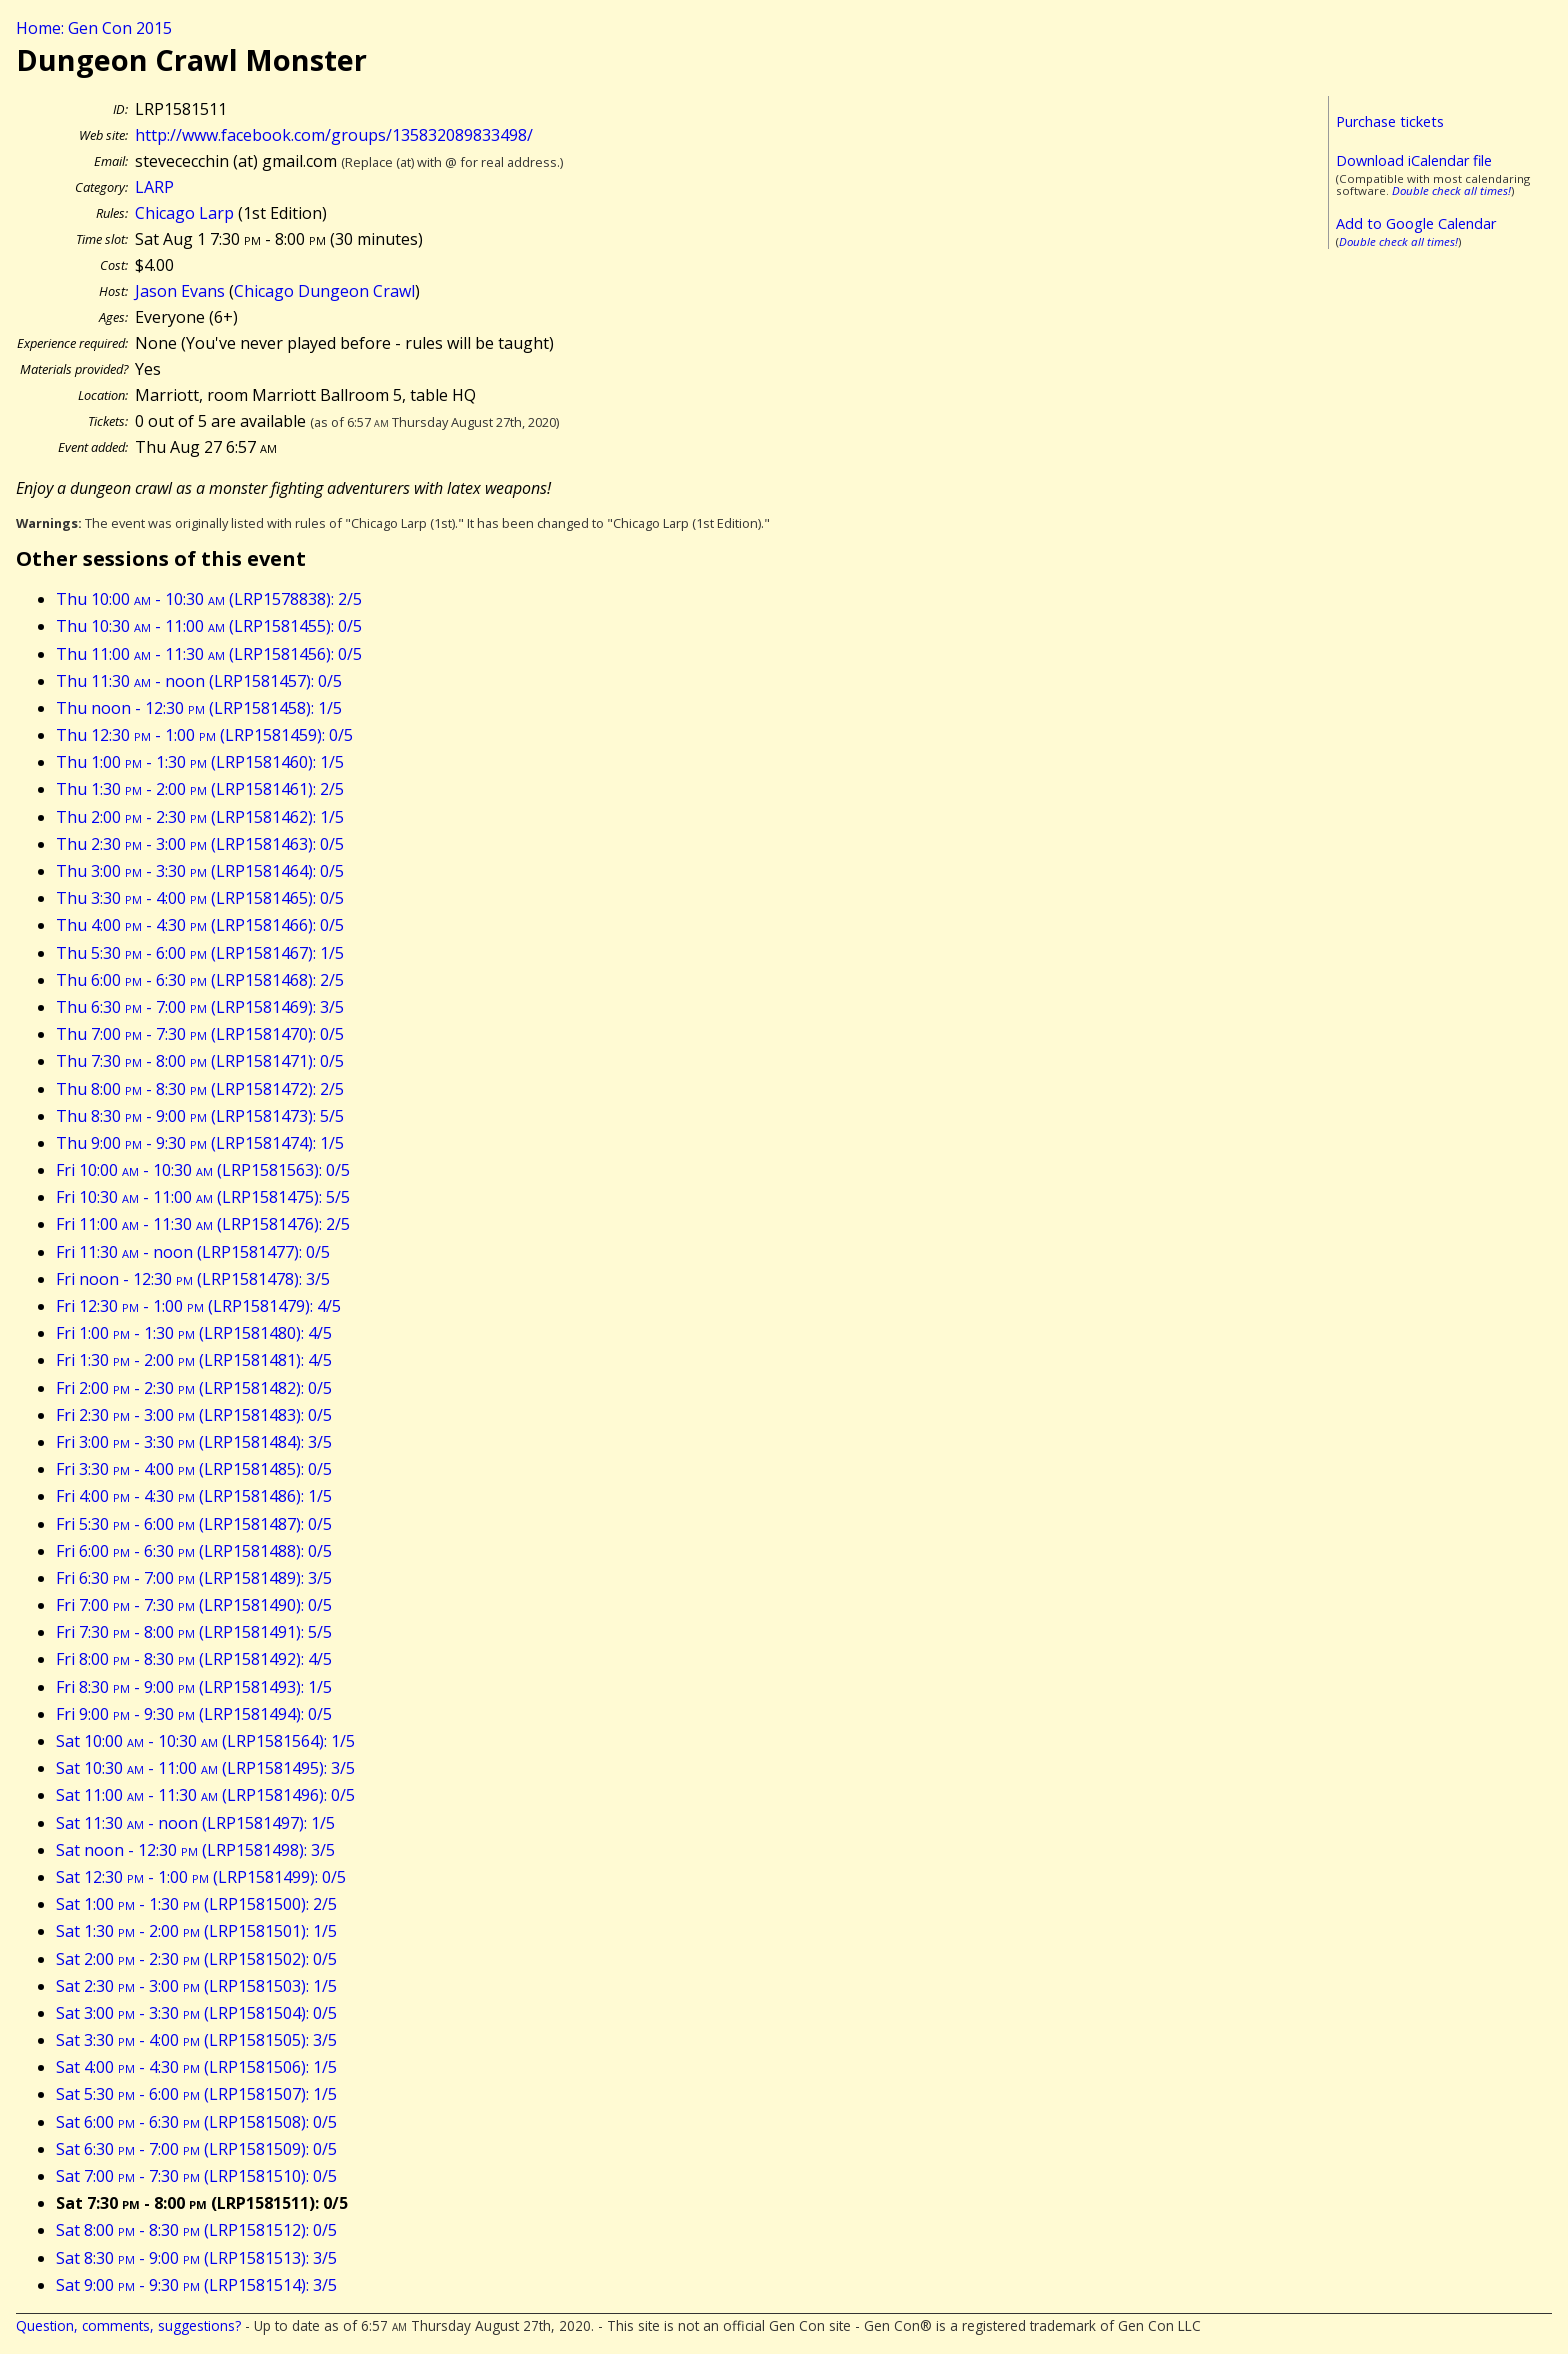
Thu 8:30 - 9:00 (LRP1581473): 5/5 (200, 1116)
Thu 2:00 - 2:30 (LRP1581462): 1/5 (200, 817)
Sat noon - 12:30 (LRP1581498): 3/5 (195, 1850)
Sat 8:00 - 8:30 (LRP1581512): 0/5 (196, 2230)
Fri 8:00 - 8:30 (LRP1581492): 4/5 (194, 1659)
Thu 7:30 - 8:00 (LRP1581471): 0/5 (200, 1061)
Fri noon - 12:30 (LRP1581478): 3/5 (193, 1279)
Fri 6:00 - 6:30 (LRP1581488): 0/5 (194, 1551)
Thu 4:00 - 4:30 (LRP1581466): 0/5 (200, 925)
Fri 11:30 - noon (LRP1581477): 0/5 (193, 1252)
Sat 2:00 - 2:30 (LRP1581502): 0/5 (196, 1959)
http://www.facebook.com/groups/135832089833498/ (334, 135)
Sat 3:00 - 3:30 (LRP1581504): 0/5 (196, 2013)
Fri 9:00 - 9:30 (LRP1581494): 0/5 (194, 1714)
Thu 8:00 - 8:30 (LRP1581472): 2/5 (200, 1089)
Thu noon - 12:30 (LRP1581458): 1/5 (199, 708)
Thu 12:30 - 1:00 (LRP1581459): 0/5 (204, 735)
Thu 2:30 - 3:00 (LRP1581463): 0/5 (200, 844)
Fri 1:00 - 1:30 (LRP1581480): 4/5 (194, 1333)
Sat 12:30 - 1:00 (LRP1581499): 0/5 (201, 1877)
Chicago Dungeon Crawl (324, 291)
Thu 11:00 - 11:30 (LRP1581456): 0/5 (209, 654)
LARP (154, 187)
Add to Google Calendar (1416, 223)
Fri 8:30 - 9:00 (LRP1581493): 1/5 (194, 1687)
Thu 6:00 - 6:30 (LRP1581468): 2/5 (200, 980)
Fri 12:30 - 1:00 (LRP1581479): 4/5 (198, 1306)
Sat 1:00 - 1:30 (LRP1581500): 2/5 (196, 1904)
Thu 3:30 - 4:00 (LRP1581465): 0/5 (200, 898)
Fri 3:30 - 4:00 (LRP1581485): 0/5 (194, 1469)
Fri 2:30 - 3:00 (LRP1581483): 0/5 (194, 1415)
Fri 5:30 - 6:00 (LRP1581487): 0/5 (194, 1524)
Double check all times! (1451, 190)
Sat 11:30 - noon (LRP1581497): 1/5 (195, 1823)
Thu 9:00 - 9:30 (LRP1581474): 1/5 (200, 1143)
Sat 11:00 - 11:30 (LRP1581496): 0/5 (205, 1795)
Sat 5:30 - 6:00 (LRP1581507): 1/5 (196, 2094)
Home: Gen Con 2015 (94, 28)
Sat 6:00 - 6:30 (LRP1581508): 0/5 (196, 2122)
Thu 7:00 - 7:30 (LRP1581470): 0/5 (200, 1034)
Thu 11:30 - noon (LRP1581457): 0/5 (199, 681)
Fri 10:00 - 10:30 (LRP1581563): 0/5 (203, 1170)
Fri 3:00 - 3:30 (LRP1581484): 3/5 (194, 1442)
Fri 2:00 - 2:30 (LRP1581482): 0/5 (194, 1388)
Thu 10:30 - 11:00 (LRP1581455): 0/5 (209, 626)
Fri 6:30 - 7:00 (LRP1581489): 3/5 (194, 1578)
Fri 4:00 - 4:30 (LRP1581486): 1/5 (194, 1496)
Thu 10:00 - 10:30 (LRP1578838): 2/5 (209, 599)
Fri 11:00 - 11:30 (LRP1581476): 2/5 (203, 1224)
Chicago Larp (184, 213)
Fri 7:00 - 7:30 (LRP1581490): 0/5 (194, 1605)
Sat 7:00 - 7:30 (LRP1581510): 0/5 (196, 2176)
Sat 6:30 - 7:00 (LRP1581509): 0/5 (196, 2149)
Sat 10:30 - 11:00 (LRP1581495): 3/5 (205, 1768)
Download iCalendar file (1414, 160)
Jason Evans (180, 291)
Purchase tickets (1390, 121)
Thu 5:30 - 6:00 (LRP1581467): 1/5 (200, 953)
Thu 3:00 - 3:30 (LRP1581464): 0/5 (200, 871)
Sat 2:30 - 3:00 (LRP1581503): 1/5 (196, 1986)
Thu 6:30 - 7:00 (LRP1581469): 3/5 (200, 1007)
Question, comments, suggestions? (128, 2325)
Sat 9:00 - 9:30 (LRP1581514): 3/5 (196, 2285)
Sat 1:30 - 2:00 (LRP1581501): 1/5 (196, 1931)
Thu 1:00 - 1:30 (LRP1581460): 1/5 (200, 762)
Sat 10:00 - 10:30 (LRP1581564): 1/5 (205, 1741)
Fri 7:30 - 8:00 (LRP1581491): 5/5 (194, 1632)
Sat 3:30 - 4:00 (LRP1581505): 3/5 (196, 2040)
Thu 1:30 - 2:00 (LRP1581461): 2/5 (200, 789)
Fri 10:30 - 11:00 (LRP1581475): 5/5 (203, 1197)
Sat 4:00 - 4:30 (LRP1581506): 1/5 (196, 2067)
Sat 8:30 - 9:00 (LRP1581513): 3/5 (196, 2258)
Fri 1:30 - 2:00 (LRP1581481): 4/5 (194, 1360)
